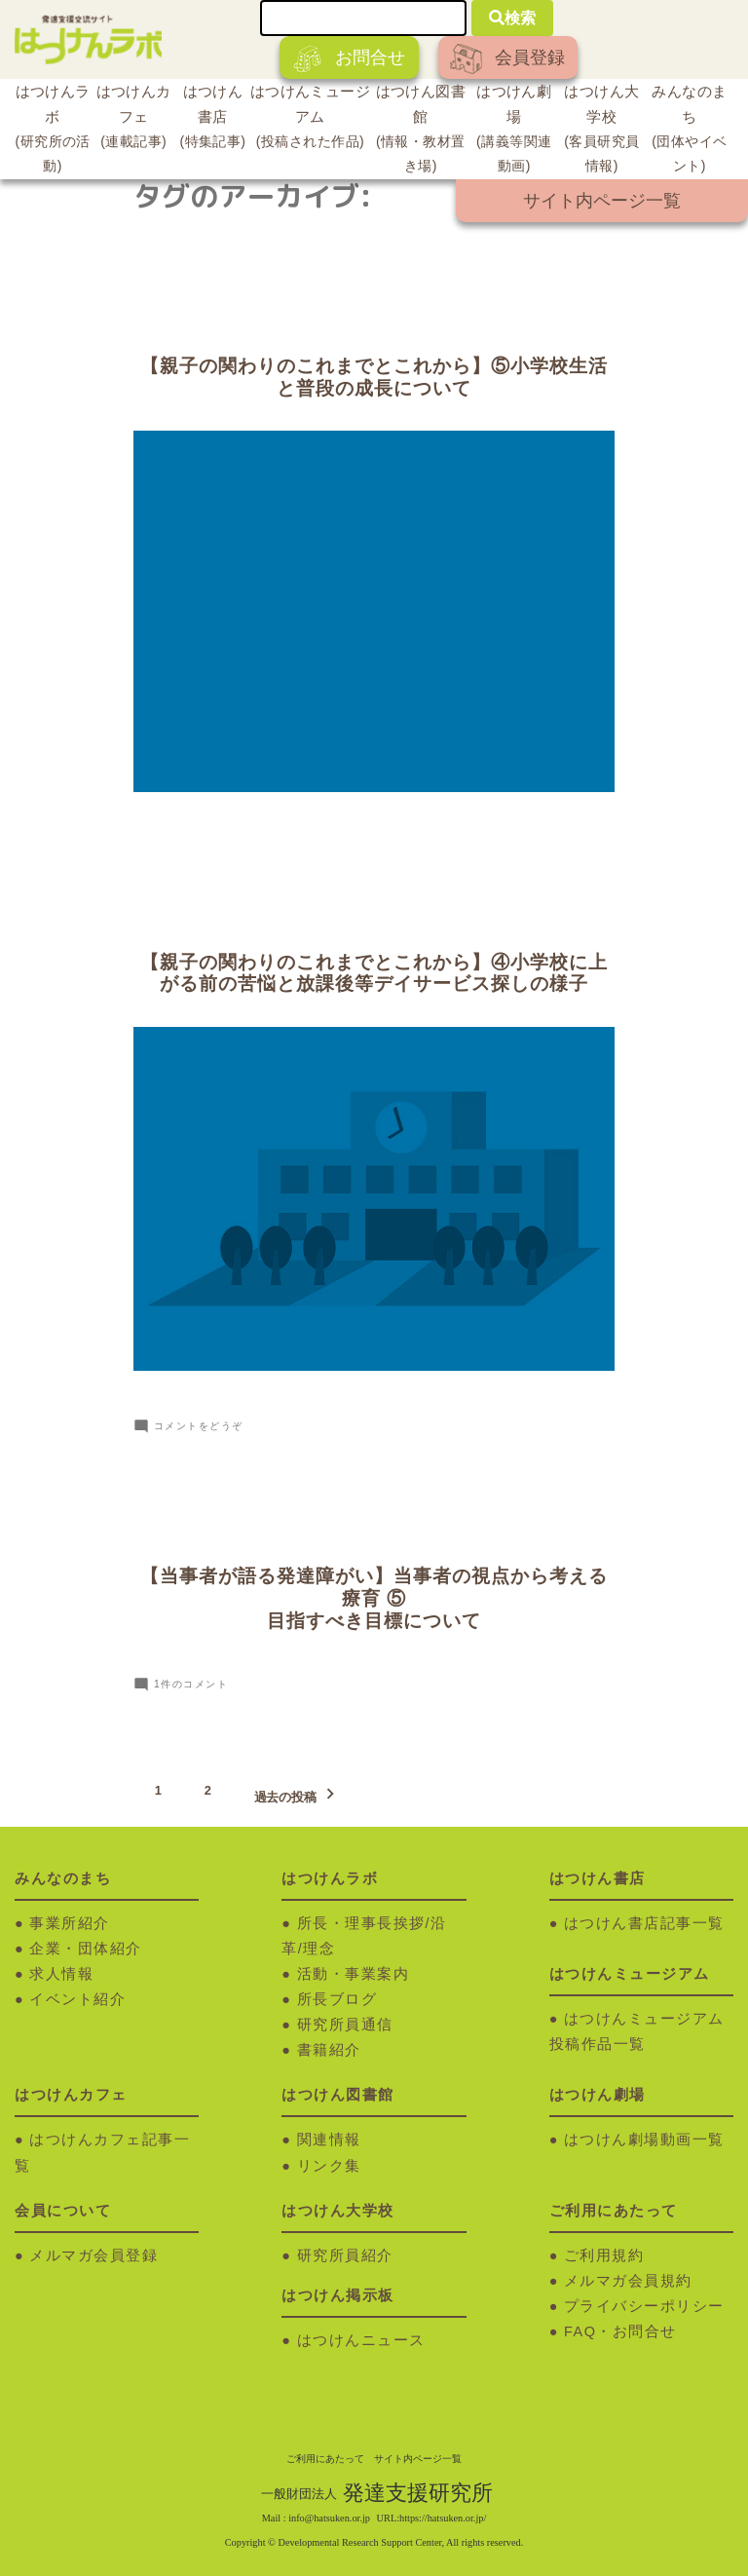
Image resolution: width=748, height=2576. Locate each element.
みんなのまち (689, 131)
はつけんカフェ (133, 119)
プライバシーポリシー (644, 2306)
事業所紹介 (69, 1923)
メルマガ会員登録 (93, 2255)
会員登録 (507, 59)
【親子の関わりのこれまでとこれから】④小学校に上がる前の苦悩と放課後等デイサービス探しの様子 (374, 973)
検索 (512, 18)
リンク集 (329, 2166)
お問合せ (349, 59)
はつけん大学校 (602, 131)
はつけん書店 (212, 119)
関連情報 (329, 2139)
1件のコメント (191, 1684)
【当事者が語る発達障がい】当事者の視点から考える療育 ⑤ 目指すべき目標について (374, 1598)
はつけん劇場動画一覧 (644, 2139)
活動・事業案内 (353, 1974)
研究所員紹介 (345, 2255)
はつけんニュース (361, 2340)
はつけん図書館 (420, 131)
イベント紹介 (77, 1999)
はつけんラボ (53, 131)
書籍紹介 (329, 2050)
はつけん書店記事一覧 (644, 1923)
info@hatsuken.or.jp (329, 2518)
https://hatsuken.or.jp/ (442, 2518)
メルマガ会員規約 (628, 2281)
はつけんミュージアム (310, 119)
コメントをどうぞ (198, 1426)
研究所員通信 (345, 2024)
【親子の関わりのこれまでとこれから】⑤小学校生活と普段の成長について (374, 377)
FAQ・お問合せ (620, 2331)
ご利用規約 (604, 2255)
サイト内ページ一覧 (602, 200)
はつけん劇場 (514, 131)
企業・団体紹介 (85, 1948)
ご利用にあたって (325, 2458)
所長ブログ (337, 1999)
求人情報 (61, 1974)
